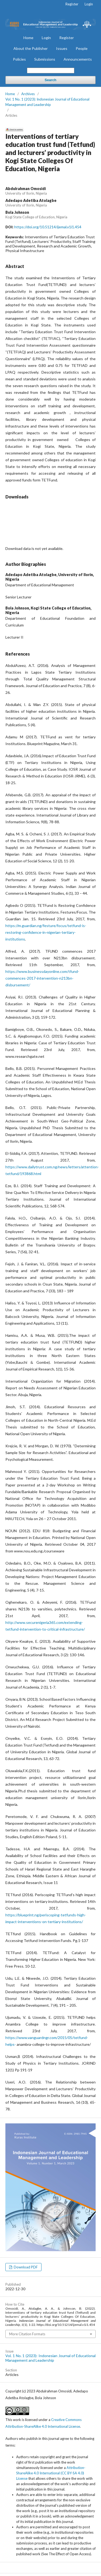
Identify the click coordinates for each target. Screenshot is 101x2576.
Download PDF (25, 2267)
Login (46, 37)
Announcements (78, 59)
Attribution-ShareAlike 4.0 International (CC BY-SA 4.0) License (50, 2473)
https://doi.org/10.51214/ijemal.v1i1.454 (47, 227)
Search (50, 80)
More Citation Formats (27, 2334)
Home (28, 37)
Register (66, 37)
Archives (28, 94)
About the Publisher (30, 48)
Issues (61, 48)
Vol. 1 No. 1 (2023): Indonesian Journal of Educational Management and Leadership (47, 102)
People (82, 48)
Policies (19, 59)
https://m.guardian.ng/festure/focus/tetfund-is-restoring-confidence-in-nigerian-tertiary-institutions (45, 932)
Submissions (44, 59)
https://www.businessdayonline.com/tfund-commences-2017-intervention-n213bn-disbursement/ (42, 978)
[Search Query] (50, 70)
